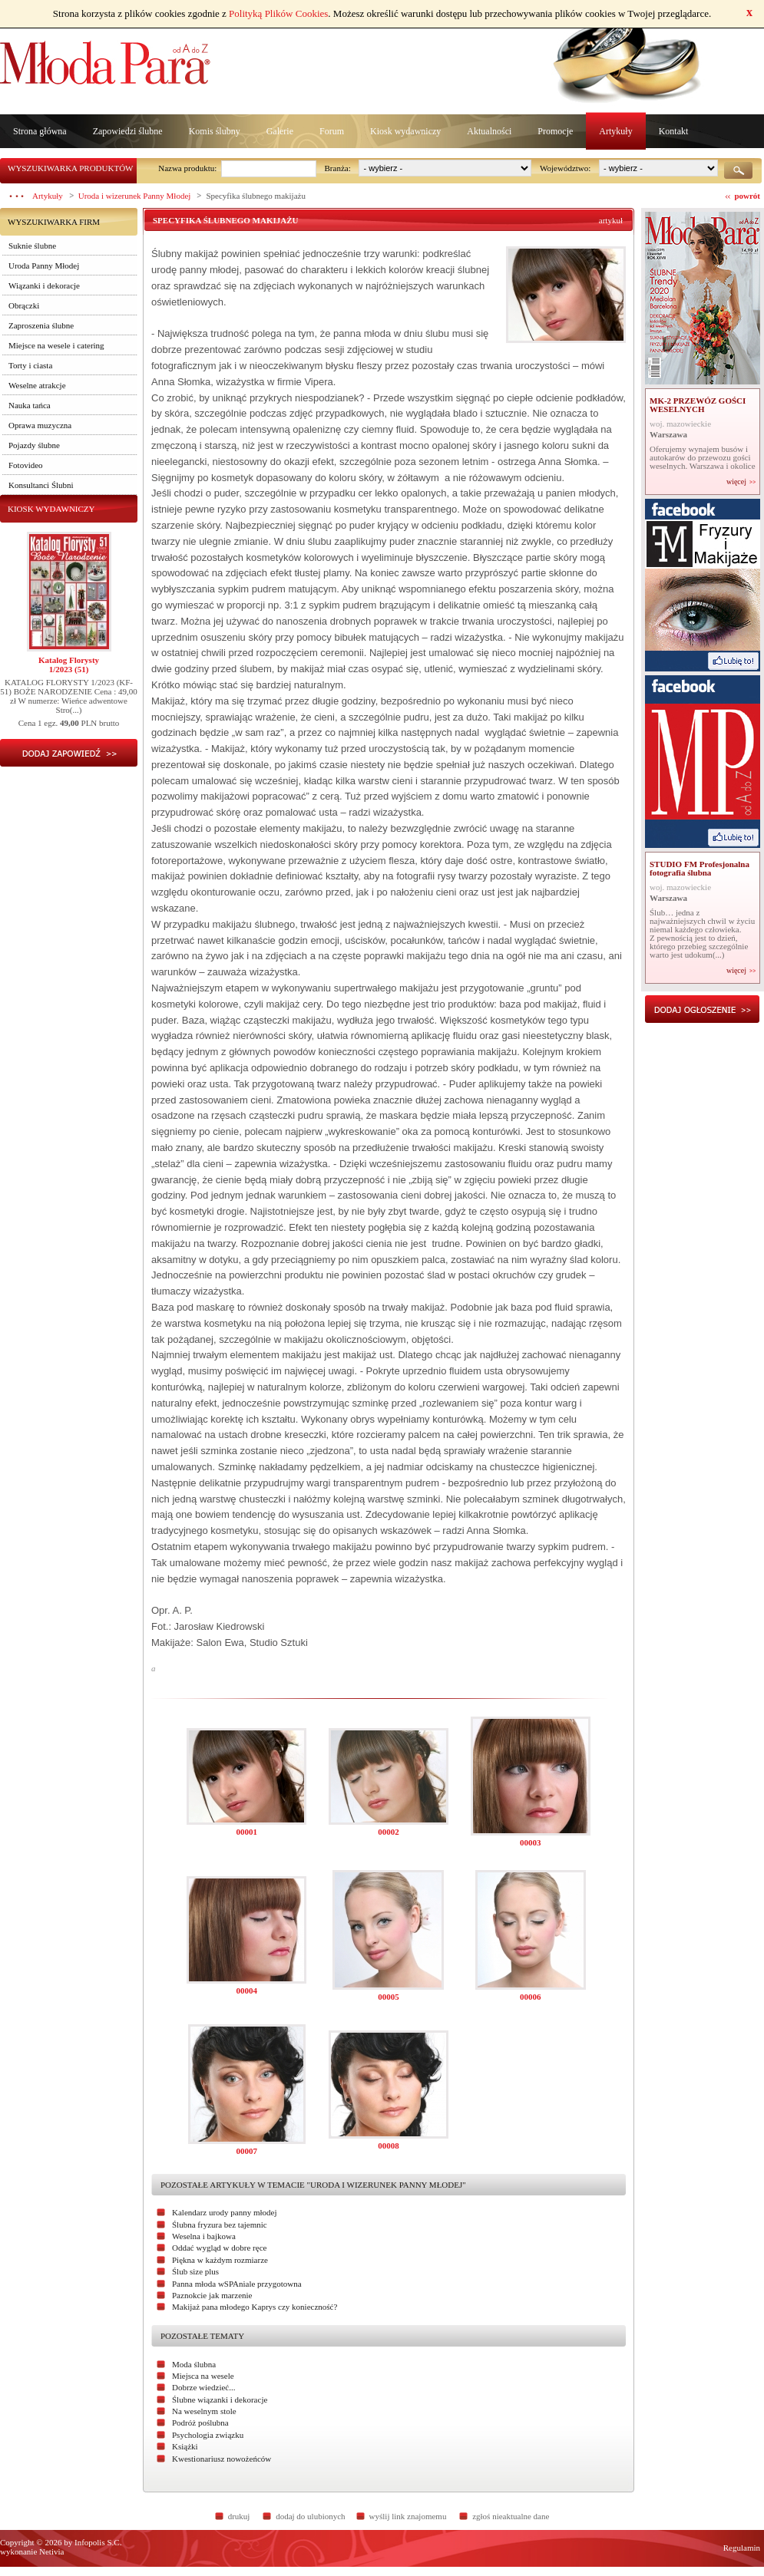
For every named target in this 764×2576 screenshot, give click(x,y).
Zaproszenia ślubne (41, 325)
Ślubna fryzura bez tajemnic (219, 2224)
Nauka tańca (29, 405)
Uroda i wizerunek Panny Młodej (134, 195)
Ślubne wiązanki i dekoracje (219, 2399)
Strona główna (40, 131)
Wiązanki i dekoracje (44, 285)
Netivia (51, 2551)
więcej (736, 482)
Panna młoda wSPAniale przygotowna (237, 2283)
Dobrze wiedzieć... (203, 2387)
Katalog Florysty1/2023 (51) (68, 664)
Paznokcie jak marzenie (212, 2295)
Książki (185, 2446)
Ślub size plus (195, 2271)
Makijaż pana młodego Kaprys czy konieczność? (254, 2306)
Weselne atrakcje (37, 385)
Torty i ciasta (30, 365)
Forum (331, 131)
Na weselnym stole (204, 2411)
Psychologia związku (207, 2434)
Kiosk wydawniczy (405, 131)
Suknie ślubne (32, 245)
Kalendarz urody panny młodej (224, 2212)
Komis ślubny (214, 131)
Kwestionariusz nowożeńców (221, 2458)
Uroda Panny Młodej (43, 265)
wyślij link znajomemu (408, 2516)
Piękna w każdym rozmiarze (220, 2259)
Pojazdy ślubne (34, 445)
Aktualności (489, 131)
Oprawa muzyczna (39, 425)
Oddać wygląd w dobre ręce (219, 2247)
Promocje (555, 131)
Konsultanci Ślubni (41, 485)
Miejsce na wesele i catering (56, 345)
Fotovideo (25, 465)
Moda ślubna (194, 2364)
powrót (747, 195)
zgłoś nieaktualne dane (510, 2516)
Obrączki (23, 305)
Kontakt (674, 131)
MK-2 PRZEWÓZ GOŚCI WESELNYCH (698, 405)
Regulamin (741, 2547)
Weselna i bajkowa (204, 2236)
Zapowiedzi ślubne (128, 131)
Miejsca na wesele (203, 2375)
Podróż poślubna (200, 2422)
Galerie (279, 131)
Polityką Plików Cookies (278, 13)
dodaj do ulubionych (310, 2516)
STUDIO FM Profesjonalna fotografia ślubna (699, 868)
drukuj (239, 2516)
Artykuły (615, 131)
